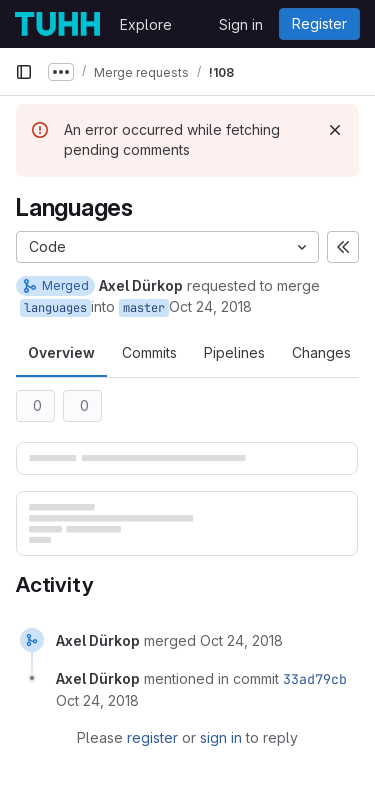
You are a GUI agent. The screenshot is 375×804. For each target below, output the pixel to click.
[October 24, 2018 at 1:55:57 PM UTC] (241, 640)
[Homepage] (57, 24)
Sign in (241, 24)
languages (55, 308)
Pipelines (234, 352)
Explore (146, 24)
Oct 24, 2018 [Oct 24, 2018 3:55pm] (210, 306)
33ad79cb (315, 679)
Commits (149, 352)
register (152, 737)
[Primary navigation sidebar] (24, 72)
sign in (221, 737)
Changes (321, 352)
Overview (61, 352)
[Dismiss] (335, 130)
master (144, 308)
